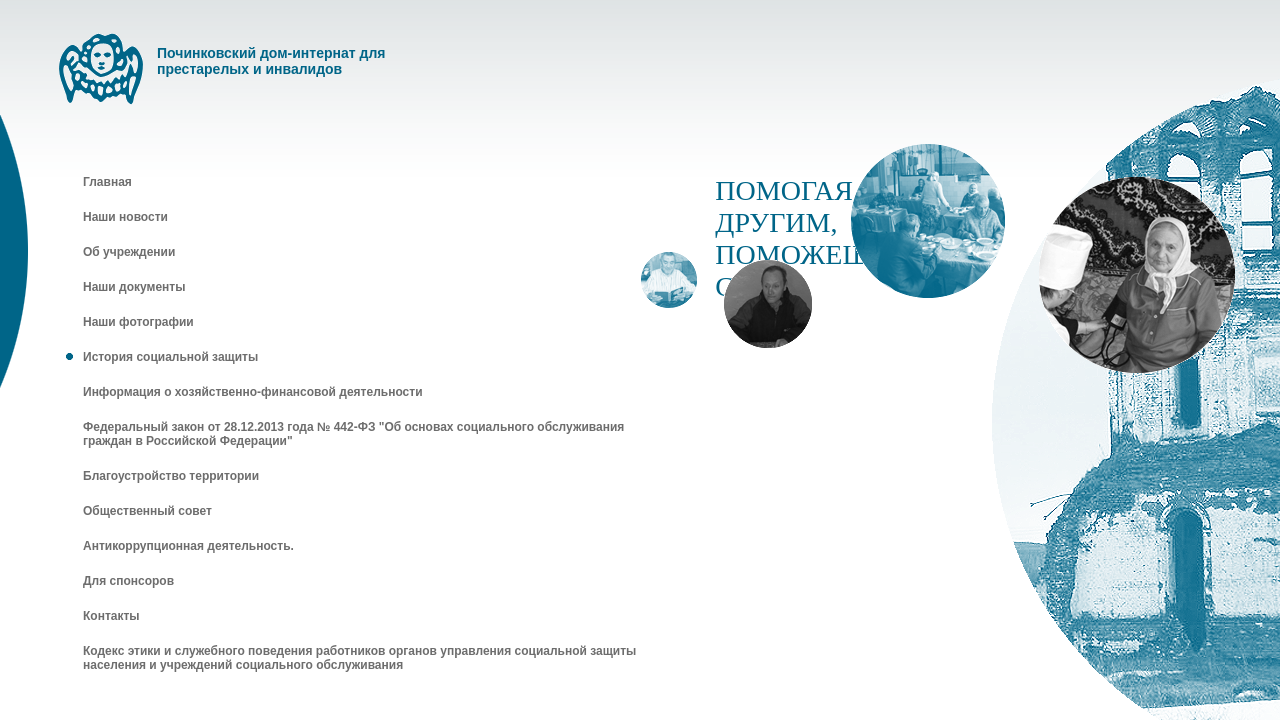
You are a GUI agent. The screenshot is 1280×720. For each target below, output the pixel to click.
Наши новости (125, 217)
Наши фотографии (138, 322)
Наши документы (134, 287)
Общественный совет (147, 511)
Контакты (111, 616)
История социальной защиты (170, 357)
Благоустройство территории (171, 476)
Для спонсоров (128, 581)
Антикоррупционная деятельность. (188, 546)
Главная (107, 182)
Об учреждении (129, 252)
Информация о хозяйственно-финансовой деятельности (253, 392)
